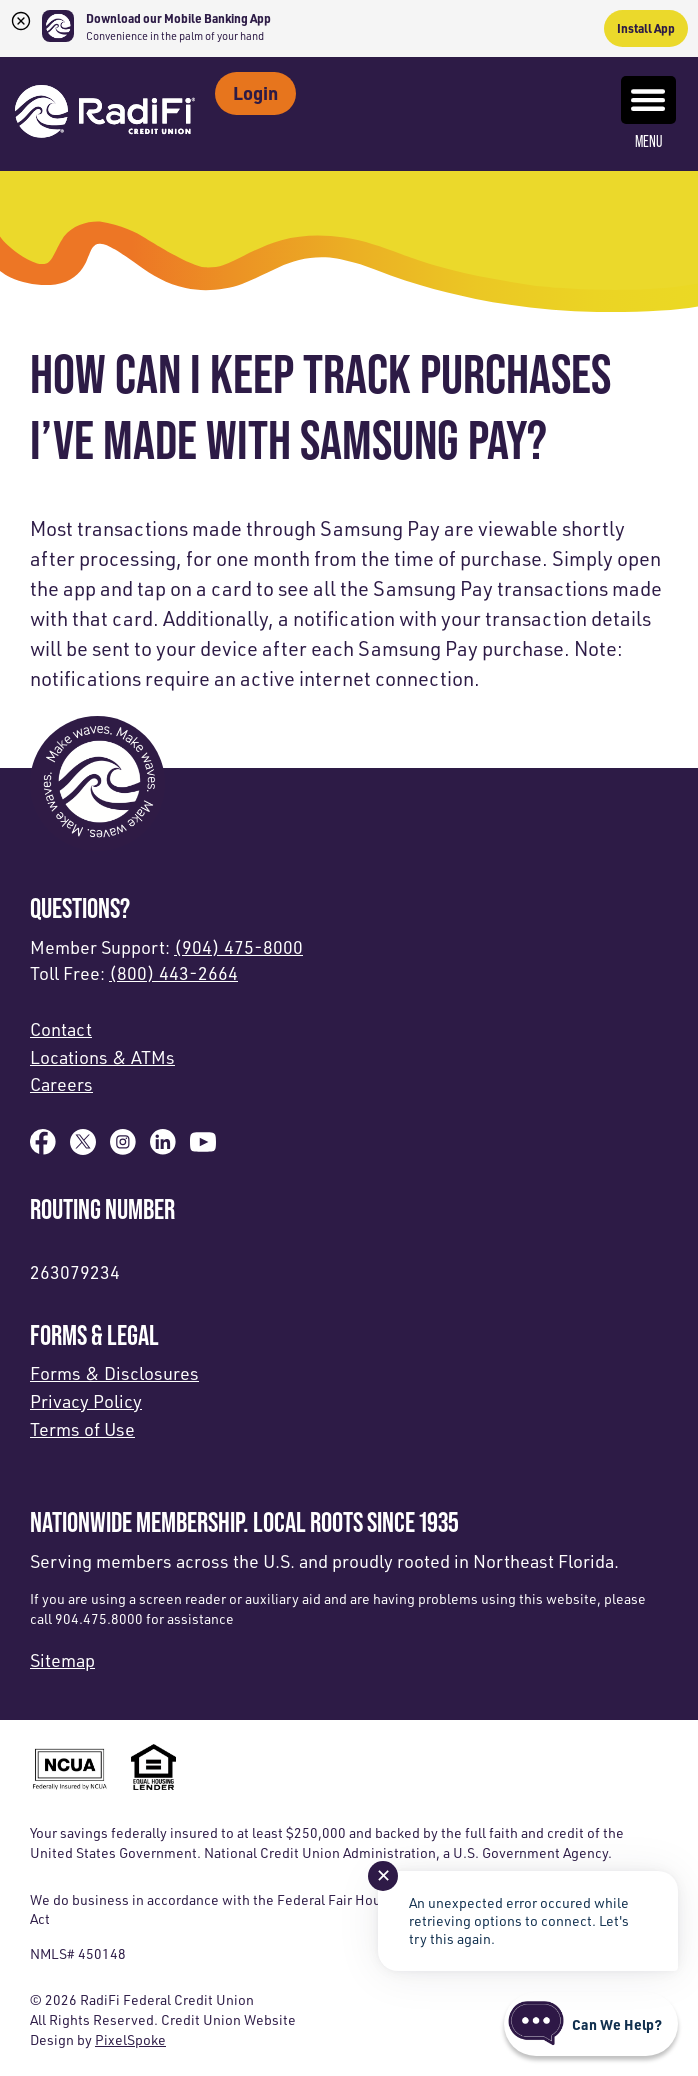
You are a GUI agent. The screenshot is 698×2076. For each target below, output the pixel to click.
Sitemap (62, 1660)
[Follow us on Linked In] (163, 1148)
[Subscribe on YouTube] (203, 1148)
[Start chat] (591, 2024)
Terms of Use (82, 1429)
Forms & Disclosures (114, 1373)
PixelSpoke (130, 2039)
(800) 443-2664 (173, 973)
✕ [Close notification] (383, 1875)
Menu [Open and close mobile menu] (648, 113)
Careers (61, 1084)
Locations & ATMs (102, 1057)
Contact (61, 1029)
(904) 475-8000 (238, 947)
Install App (646, 28)
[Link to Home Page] (105, 114)
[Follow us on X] (83, 1148)
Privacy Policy (86, 1401)
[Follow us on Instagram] (123, 1148)
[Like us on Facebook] (43, 1148)
